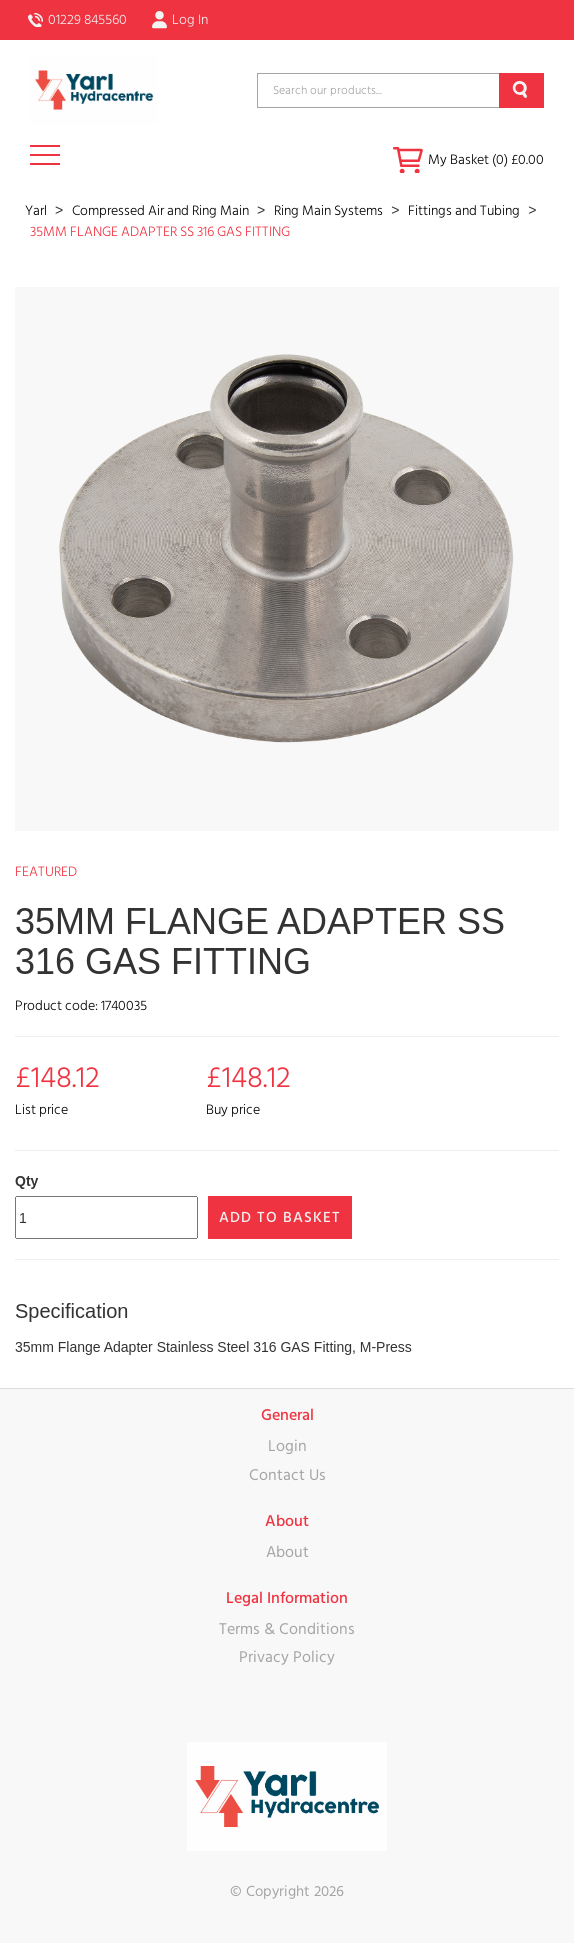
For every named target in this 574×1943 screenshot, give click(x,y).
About (287, 1552)
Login (287, 1446)
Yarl (37, 211)
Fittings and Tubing (465, 211)
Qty (26, 1181)
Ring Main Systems (330, 211)
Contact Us (287, 1475)
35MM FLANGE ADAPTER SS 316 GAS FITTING (160, 232)
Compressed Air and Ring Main (162, 211)
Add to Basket (280, 1217)
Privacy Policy (287, 1657)
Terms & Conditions (287, 1629)
